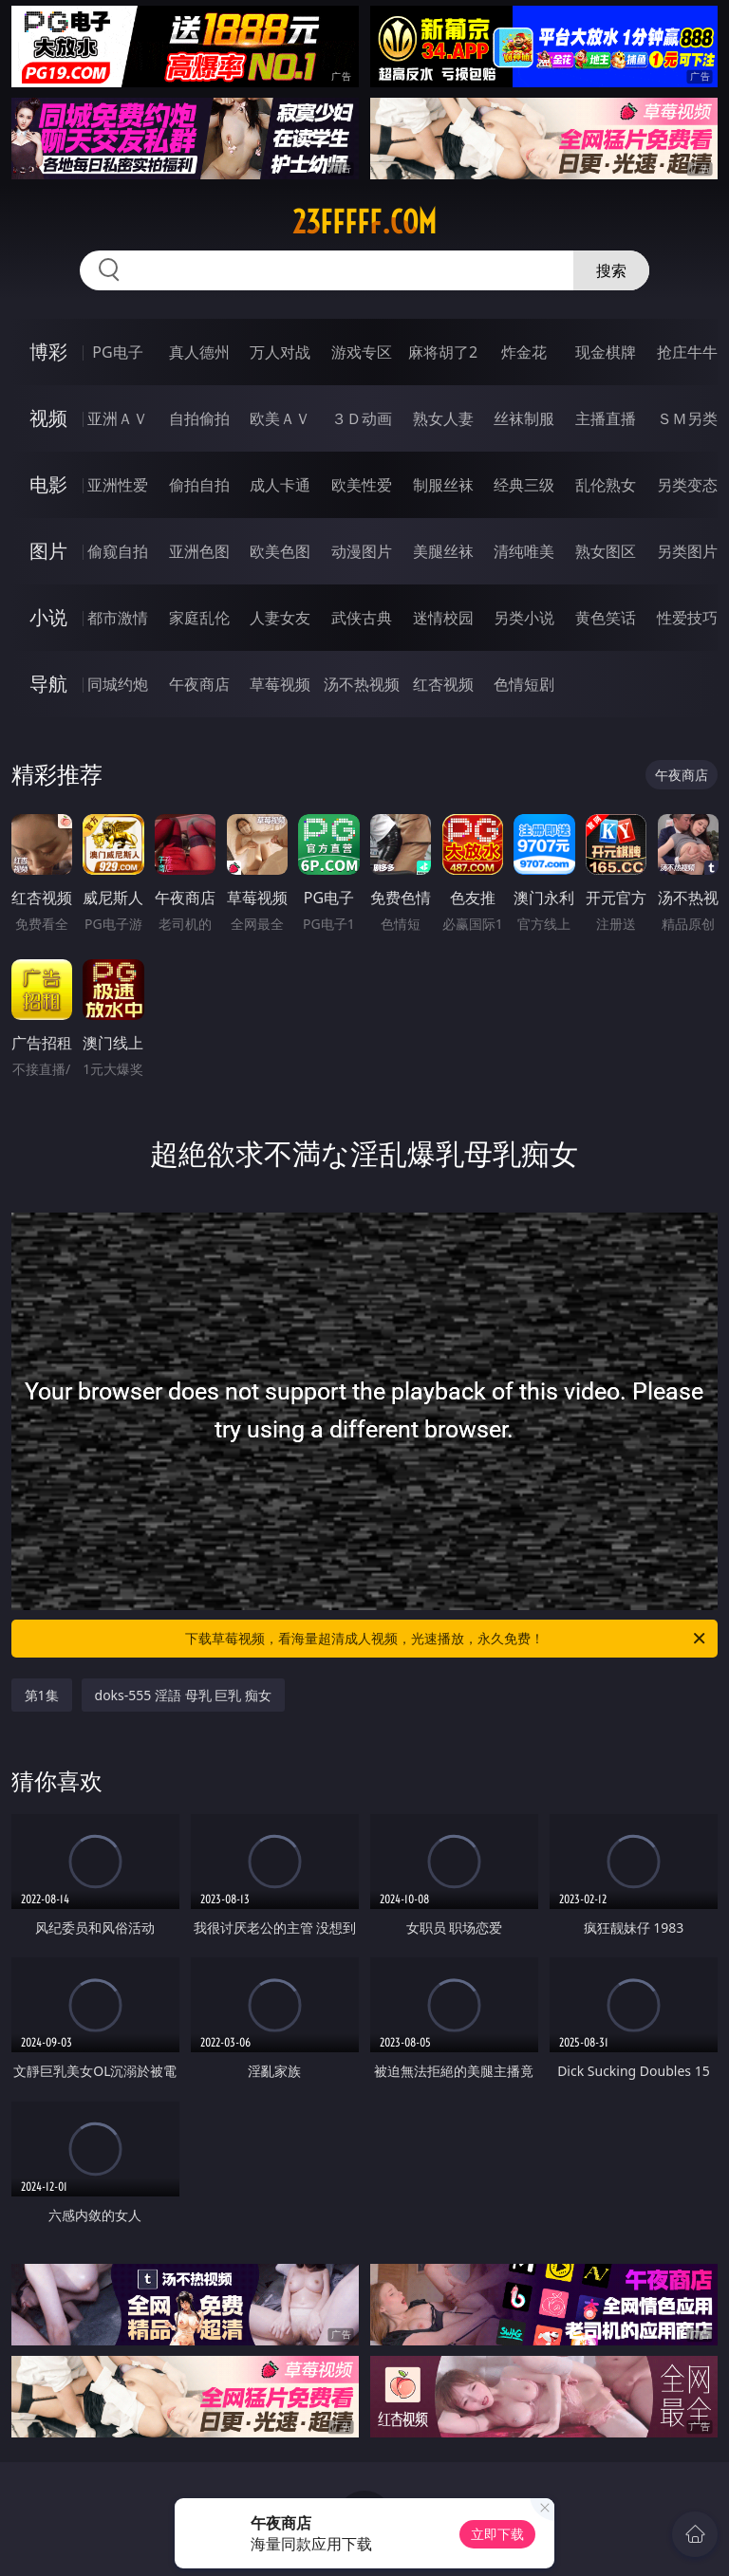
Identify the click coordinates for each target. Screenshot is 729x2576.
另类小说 (524, 617)
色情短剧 (524, 684)
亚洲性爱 (117, 484)
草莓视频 (280, 684)
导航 (48, 683)
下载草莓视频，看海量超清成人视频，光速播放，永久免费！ (446, 1638)
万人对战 (280, 352)
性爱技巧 (687, 617)
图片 (48, 551)
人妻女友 (280, 617)
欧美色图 (280, 551)
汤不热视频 (362, 684)
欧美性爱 (361, 484)
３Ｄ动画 (361, 418)
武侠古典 (361, 617)
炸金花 (524, 352)
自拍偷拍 (199, 418)
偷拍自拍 (199, 484)
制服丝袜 (443, 484)
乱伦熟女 (605, 484)
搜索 (611, 270)
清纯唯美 (524, 551)
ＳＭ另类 (687, 418)
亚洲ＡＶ (117, 418)
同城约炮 (117, 684)
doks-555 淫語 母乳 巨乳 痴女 (183, 1695)
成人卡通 (280, 484)
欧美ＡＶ (280, 418)
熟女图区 (605, 551)
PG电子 (117, 352)
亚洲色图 (199, 551)
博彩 (48, 351)
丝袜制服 (524, 418)
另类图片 (687, 551)
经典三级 (524, 484)
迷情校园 (443, 617)
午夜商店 (199, 684)
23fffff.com (364, 222)
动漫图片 (361, 551)
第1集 (42, 1695)
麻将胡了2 (442, 352)
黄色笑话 (605, 617)
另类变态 (687, 484)
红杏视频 (443, 684)
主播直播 (605, 418)
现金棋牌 (605, 352)
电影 (48, 484)
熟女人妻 (443, 418)
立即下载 (497, 2534)
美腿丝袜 (443, 551)
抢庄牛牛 (687, 352)
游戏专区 (361, 352)
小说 (48, 617)
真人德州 (199, 352)
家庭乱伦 (199, 617)
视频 (48, 418)
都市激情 (117, 617)
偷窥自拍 (117, 551)
